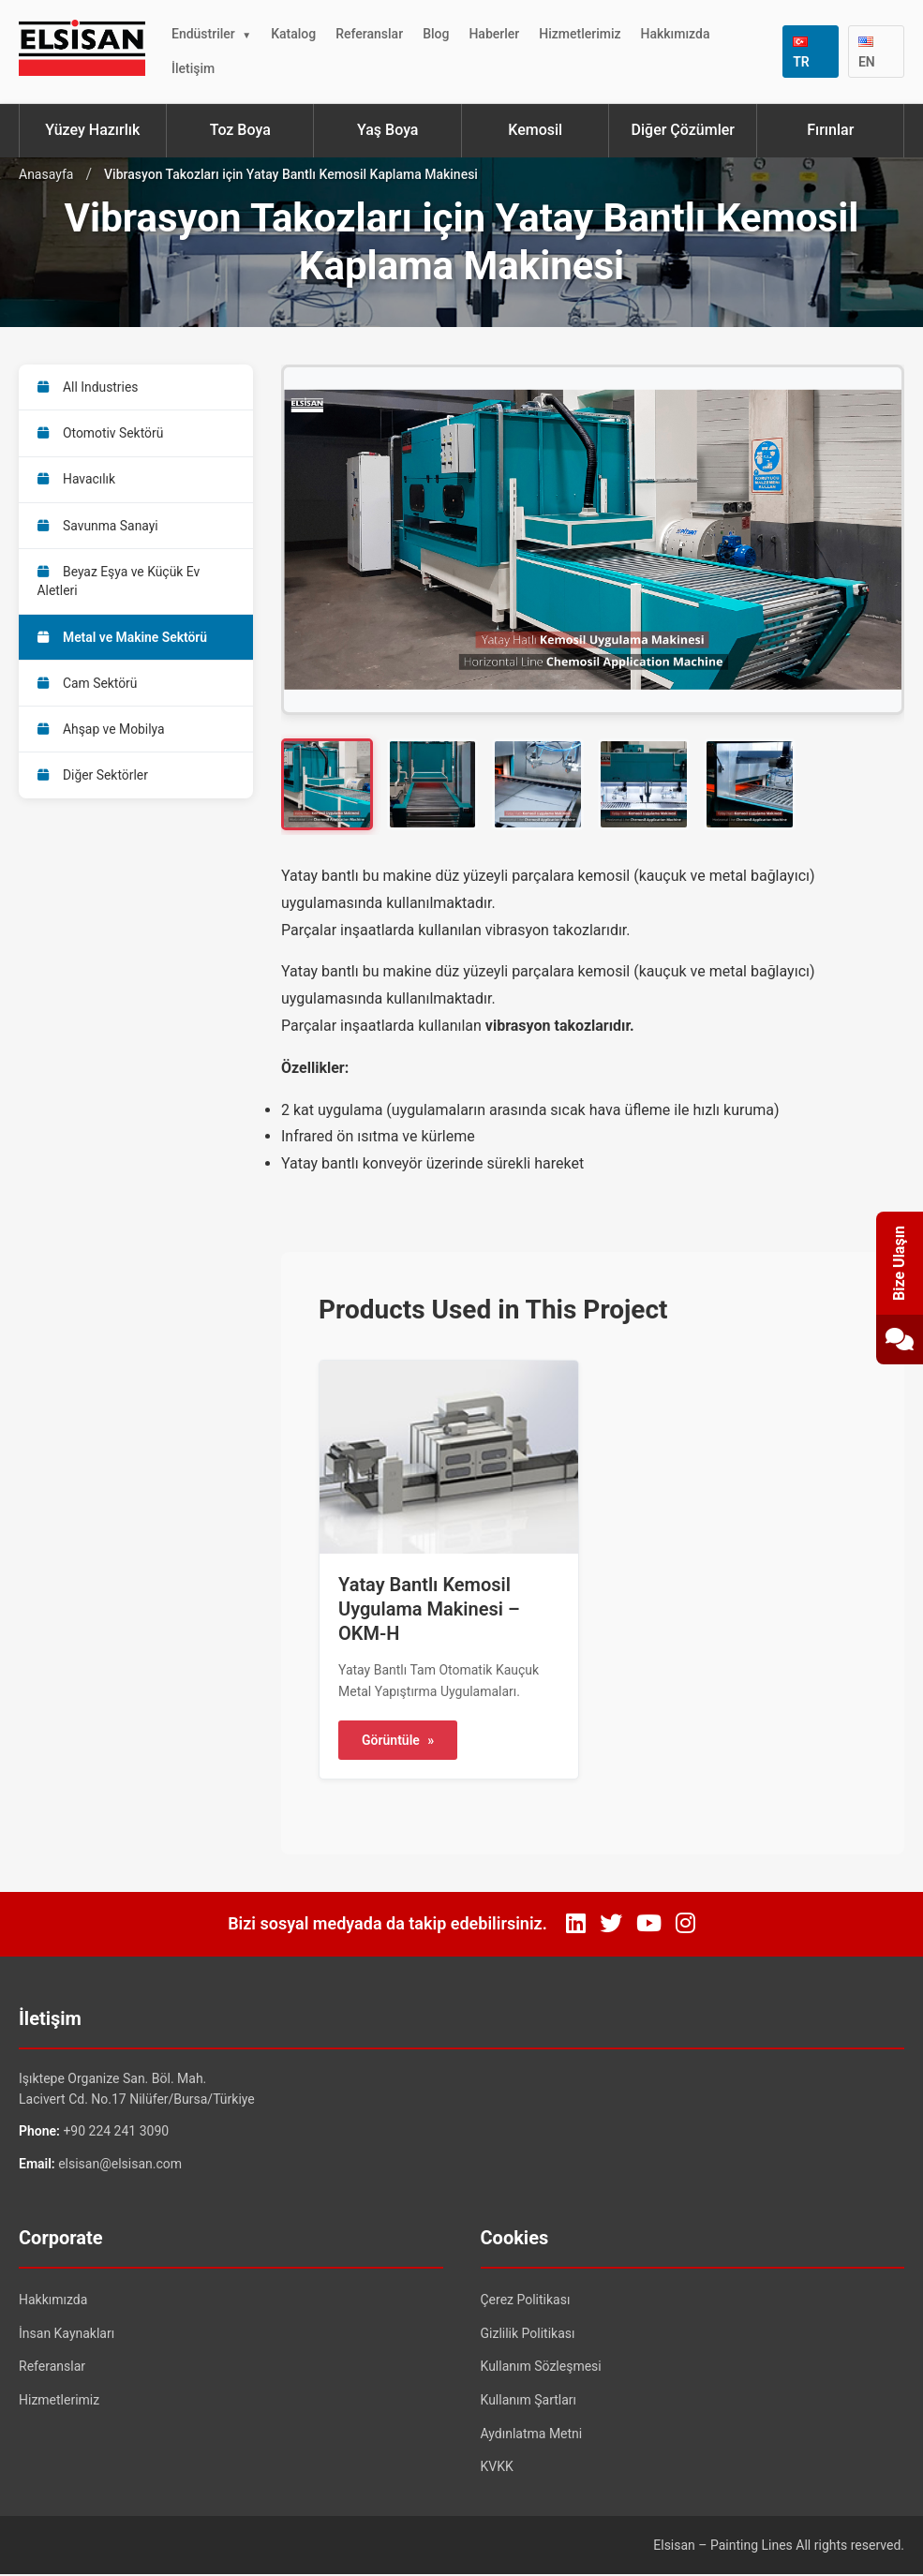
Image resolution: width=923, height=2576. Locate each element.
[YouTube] (649, 1926)
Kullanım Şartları (529, 2401)
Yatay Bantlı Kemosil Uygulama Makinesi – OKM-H (429, 1610)
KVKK (497, 2469)
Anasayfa (46, 174)
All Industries (88, 387)
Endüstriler (203, 33)
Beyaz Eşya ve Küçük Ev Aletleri (119, 584)
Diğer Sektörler (93, 781)
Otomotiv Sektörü (101, 433)
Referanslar (369, 33)
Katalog (293, 33)
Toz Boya (240, 130)
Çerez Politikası (526, 2302)
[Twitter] (611, 1926)
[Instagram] (685, 1926)
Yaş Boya (387, 130)
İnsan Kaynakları (66, 2335)
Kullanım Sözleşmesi (541, 2368)
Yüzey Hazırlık (92, 130)
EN (866, 53)
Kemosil (535, 130)
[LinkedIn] (576, 1926)
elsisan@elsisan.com (120, 2165)
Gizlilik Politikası (528, 2335)
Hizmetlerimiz (579, 33)
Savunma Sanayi (98, 527)
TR (801, 53)
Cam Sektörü (88, 687)
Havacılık (76, 480)
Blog (436, 33)
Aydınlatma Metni (532, 2435)
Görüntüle (398, 1742)
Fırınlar (830, 130)
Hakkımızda (675, 33)
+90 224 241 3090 (116, 2133)
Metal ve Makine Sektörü (123, 640)
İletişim (193, 68)
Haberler (494, 33)
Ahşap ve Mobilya (101, 734)
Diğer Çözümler (683, 130)
